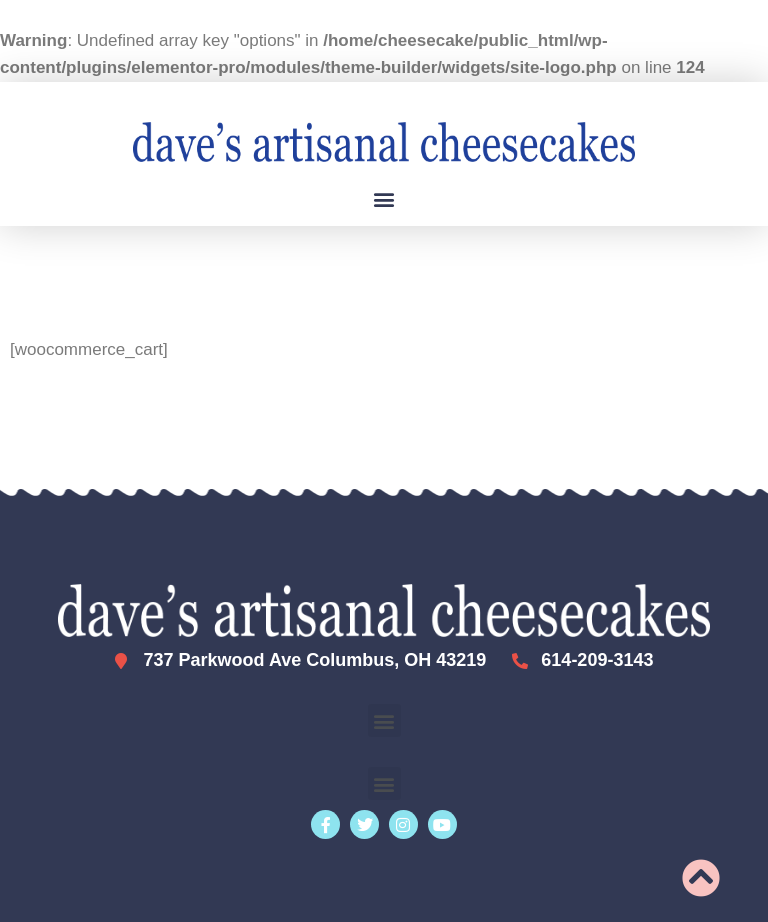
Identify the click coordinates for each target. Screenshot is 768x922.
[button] (384, 198)
